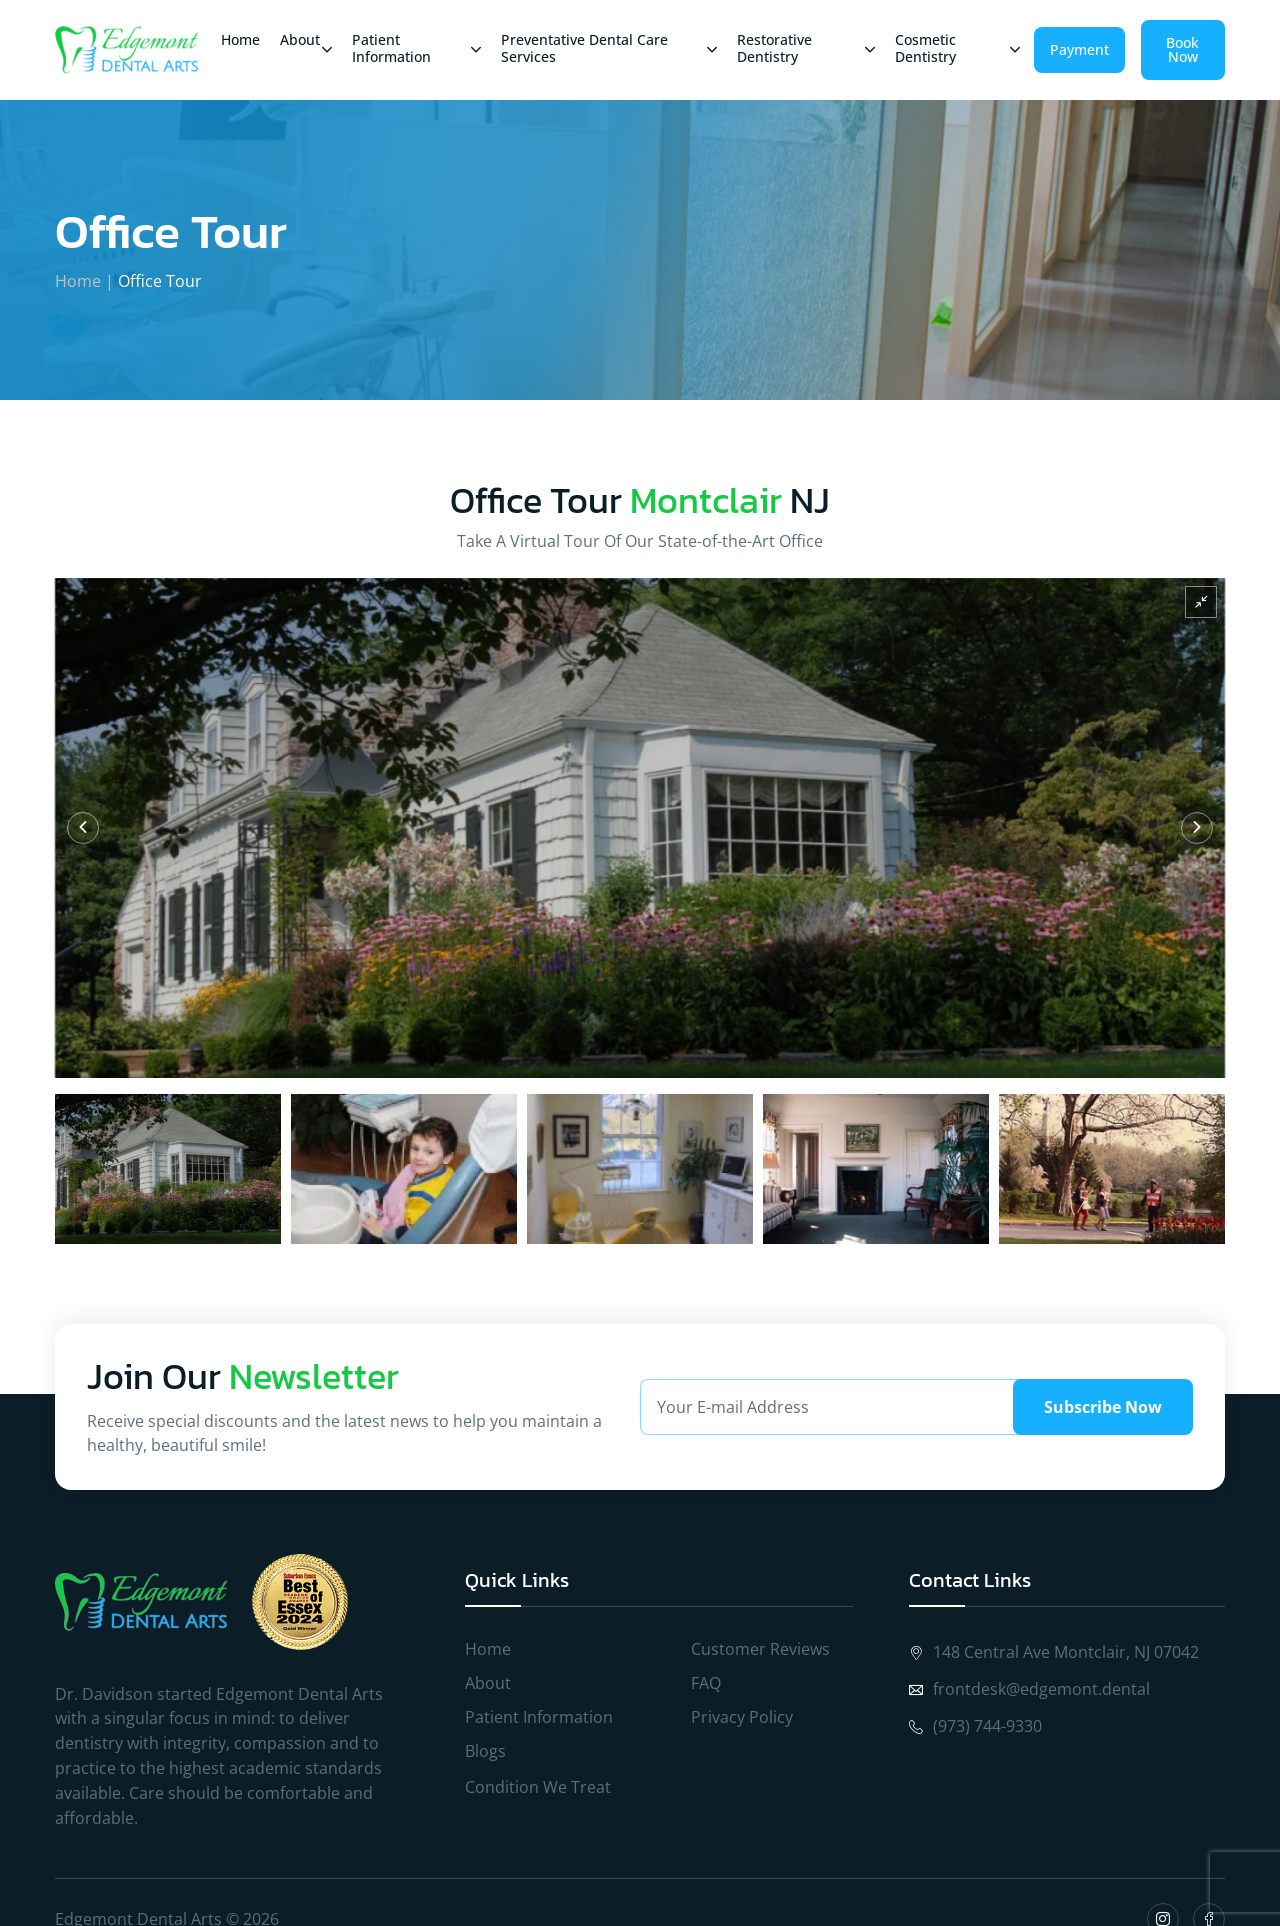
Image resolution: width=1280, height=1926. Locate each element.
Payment (1079, 49)
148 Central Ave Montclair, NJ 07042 (1054, 1652)
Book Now (1182, 49)
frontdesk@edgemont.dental (1029, 1689)
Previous (83, 828)
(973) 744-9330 (975, 1726)
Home (78, 281)
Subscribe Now (1103, 1407)
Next (1197, 828)
